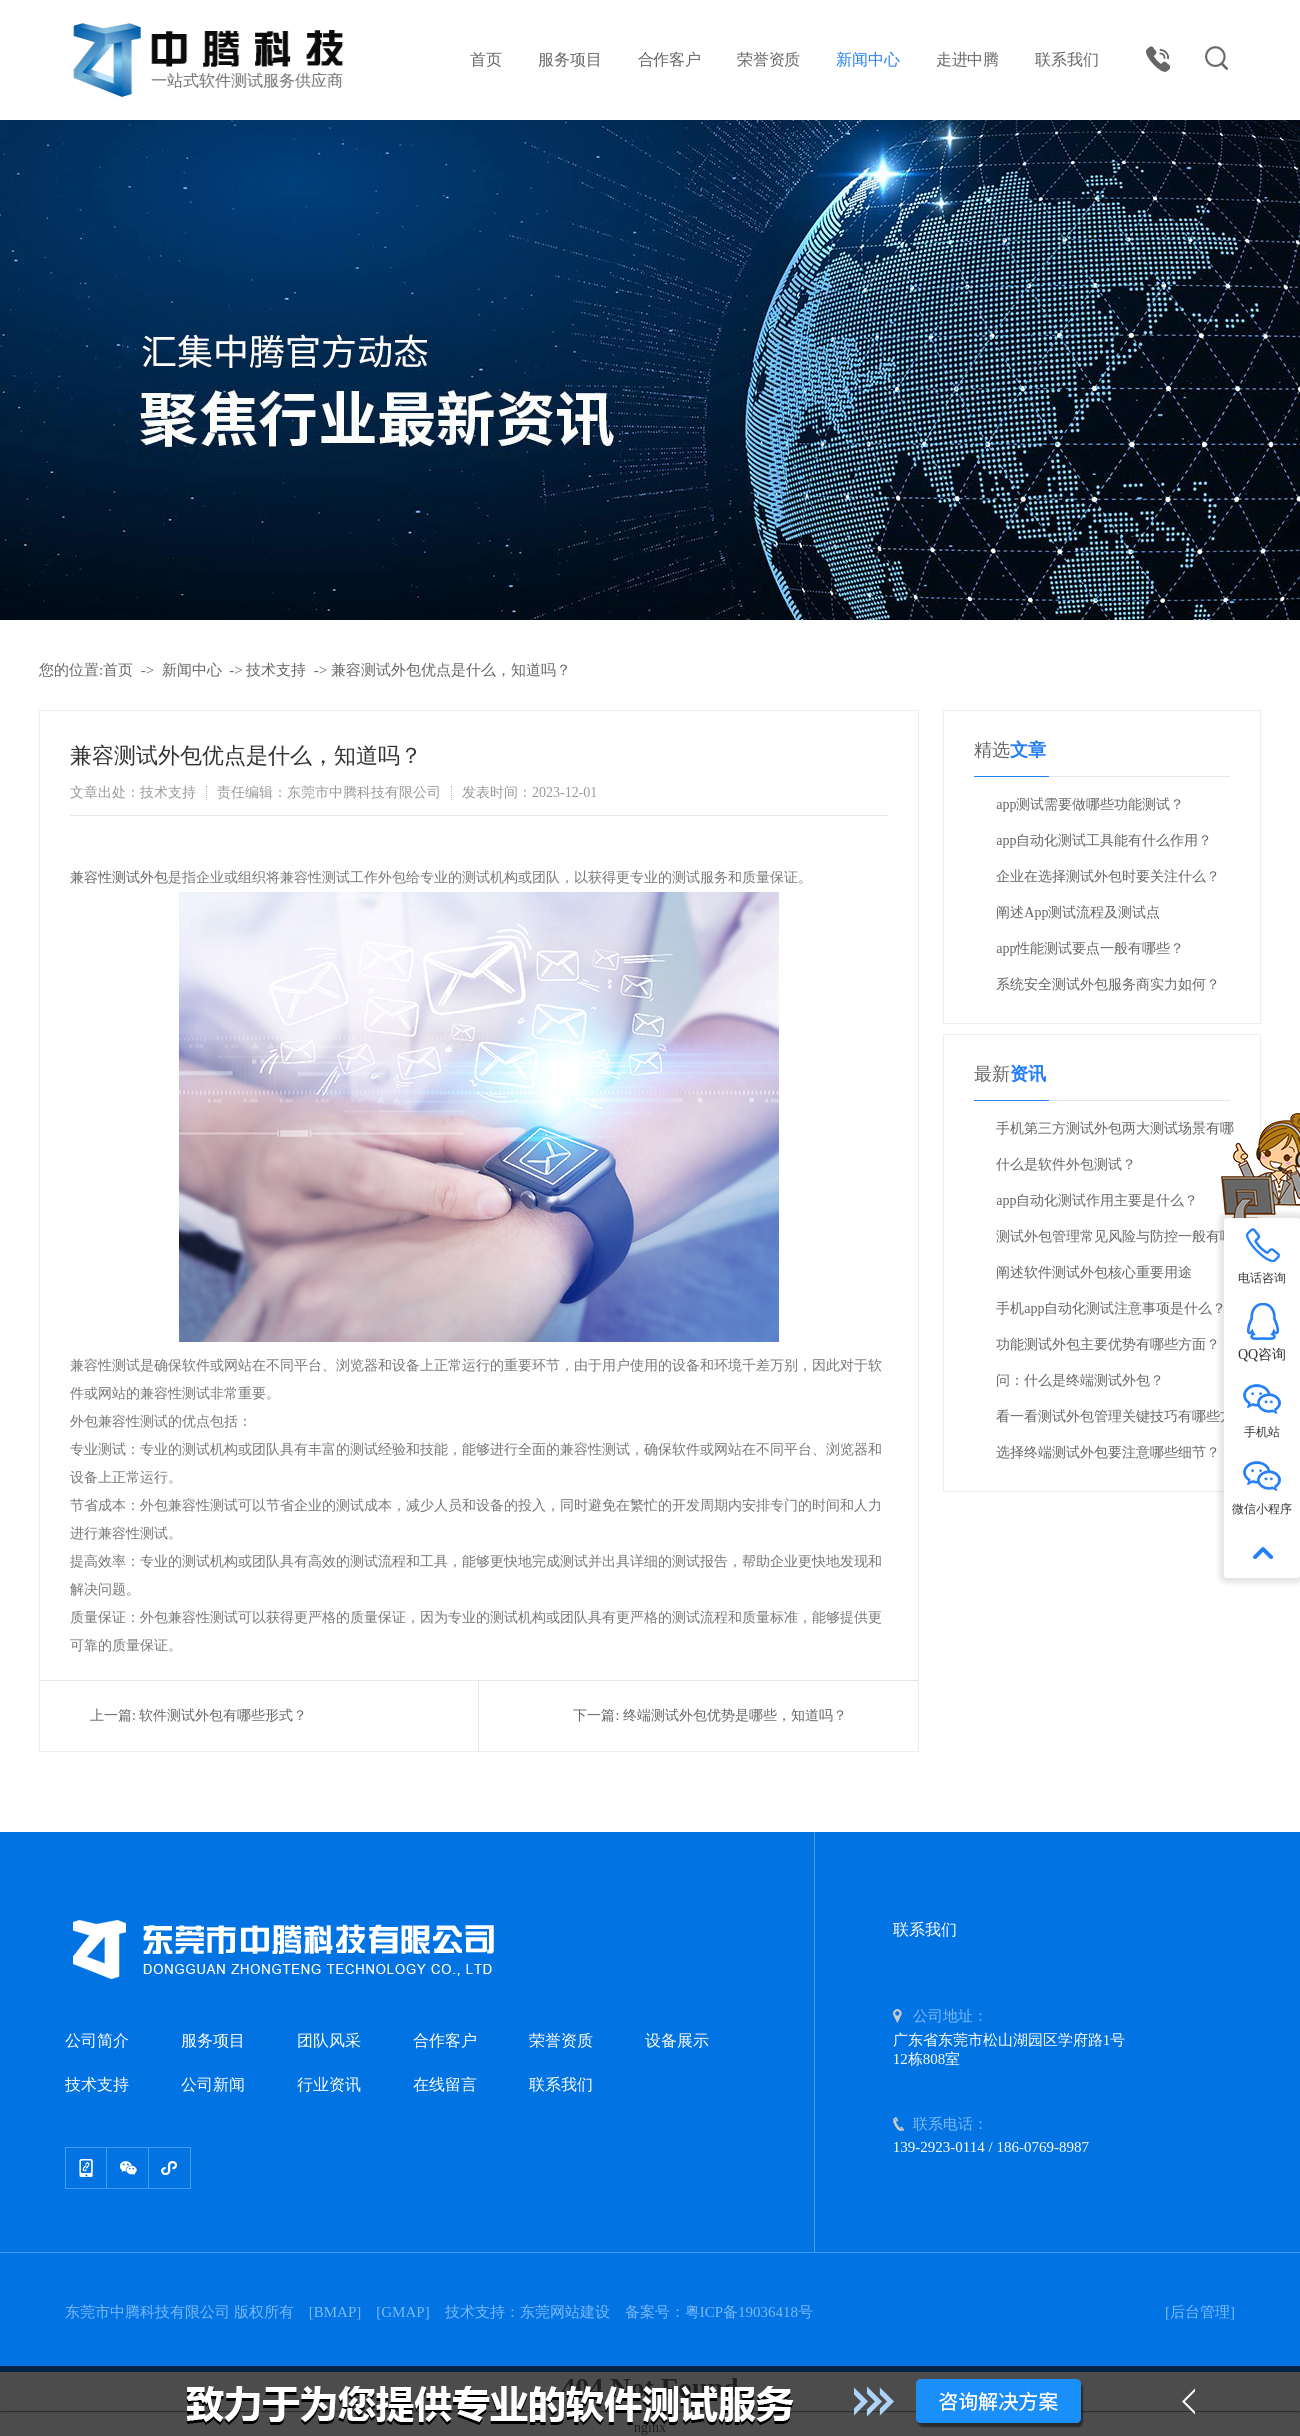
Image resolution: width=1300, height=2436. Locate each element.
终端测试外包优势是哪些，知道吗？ (735, 1715)
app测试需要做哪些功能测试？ (1090, 804)
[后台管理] (1200, 2312)
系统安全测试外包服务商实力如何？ (1108, 984)
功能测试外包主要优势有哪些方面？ (1108, 1344)
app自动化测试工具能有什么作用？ (1104, 840)
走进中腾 (967, 59)
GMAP (402, 2312)
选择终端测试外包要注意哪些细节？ (1108, 1452)
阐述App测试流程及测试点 (1078, 912)
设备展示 (677, 2040)
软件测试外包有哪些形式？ (223, 1715)
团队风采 (329, 2040)
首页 (486, 59)
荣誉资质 (768, 59)
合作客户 (669, 59)
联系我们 (1066, 59)
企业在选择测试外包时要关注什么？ (1108, 876)
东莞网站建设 (565, 2312)
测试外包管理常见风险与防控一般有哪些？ (1115, 1242)
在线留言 (445, 2084)
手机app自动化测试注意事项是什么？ (1111, 1308)
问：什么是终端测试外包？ (1080, 1380)
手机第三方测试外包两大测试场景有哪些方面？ (1115, 1134)
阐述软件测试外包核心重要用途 (1094, 1272)
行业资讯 (329, 2084)
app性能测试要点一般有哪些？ (1090, 948)
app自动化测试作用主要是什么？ (1097, 1200)
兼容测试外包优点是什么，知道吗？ (451, 670)
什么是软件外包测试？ (1066, 1164)
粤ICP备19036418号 (749, 2312)
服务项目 (569, 59)
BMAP (335, 2312)
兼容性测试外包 (119, 877)
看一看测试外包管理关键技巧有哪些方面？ (1115, 1422)
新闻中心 (867, 59)
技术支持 (276, 670)
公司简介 (97, 2040)
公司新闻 (213, 2084)
